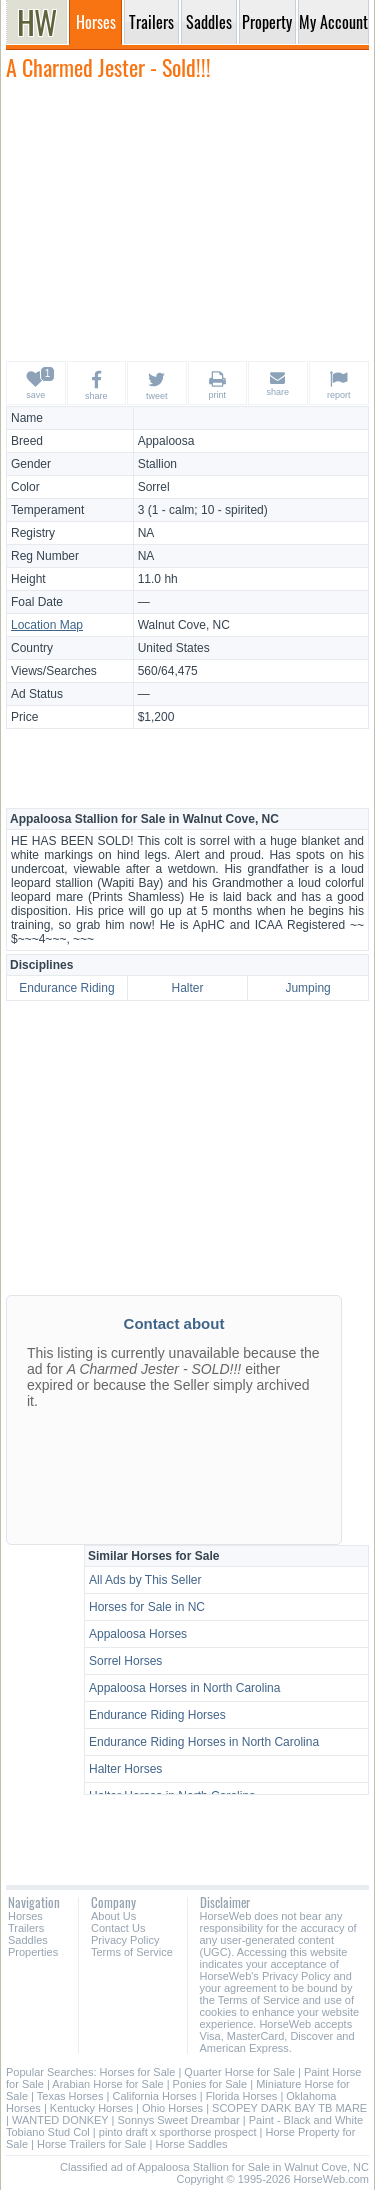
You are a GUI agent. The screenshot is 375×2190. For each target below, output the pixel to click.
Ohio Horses (172, 2108)
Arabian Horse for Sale (107, 2084)
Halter (187, 988)
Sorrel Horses (125, 1661)
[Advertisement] (188, 220)
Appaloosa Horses (138, 1634)
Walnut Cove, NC (184, 625)
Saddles (28, 1940)
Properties (33, 1952)
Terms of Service (132, 1952)
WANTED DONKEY (60, 2120)
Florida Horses (242, 2096)
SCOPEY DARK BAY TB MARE (289, 2108)
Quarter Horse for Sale (239, 2072)
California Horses (154, 2096)
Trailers (26, 1928)
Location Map (47, 625)
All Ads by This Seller (145, 1580)
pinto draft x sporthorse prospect (178, 2132)
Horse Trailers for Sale (91, 2144)
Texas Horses (70, 2096)
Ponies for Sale (210, 2084)
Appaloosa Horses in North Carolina (184, 1688)
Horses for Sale (138, 2072)
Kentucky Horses (91, 2108)
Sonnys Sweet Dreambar (178, 2120)
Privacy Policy (125, 1940)
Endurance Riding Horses (157, 1715)
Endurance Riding (66, 988)
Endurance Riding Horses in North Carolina (204, 1742)
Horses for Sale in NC (147, 1607)
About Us (113, 1916)
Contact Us (118, 1928)
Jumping (307, 988)
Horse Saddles (191, 2144)
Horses (25, 1916)
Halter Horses (125, 1769)
